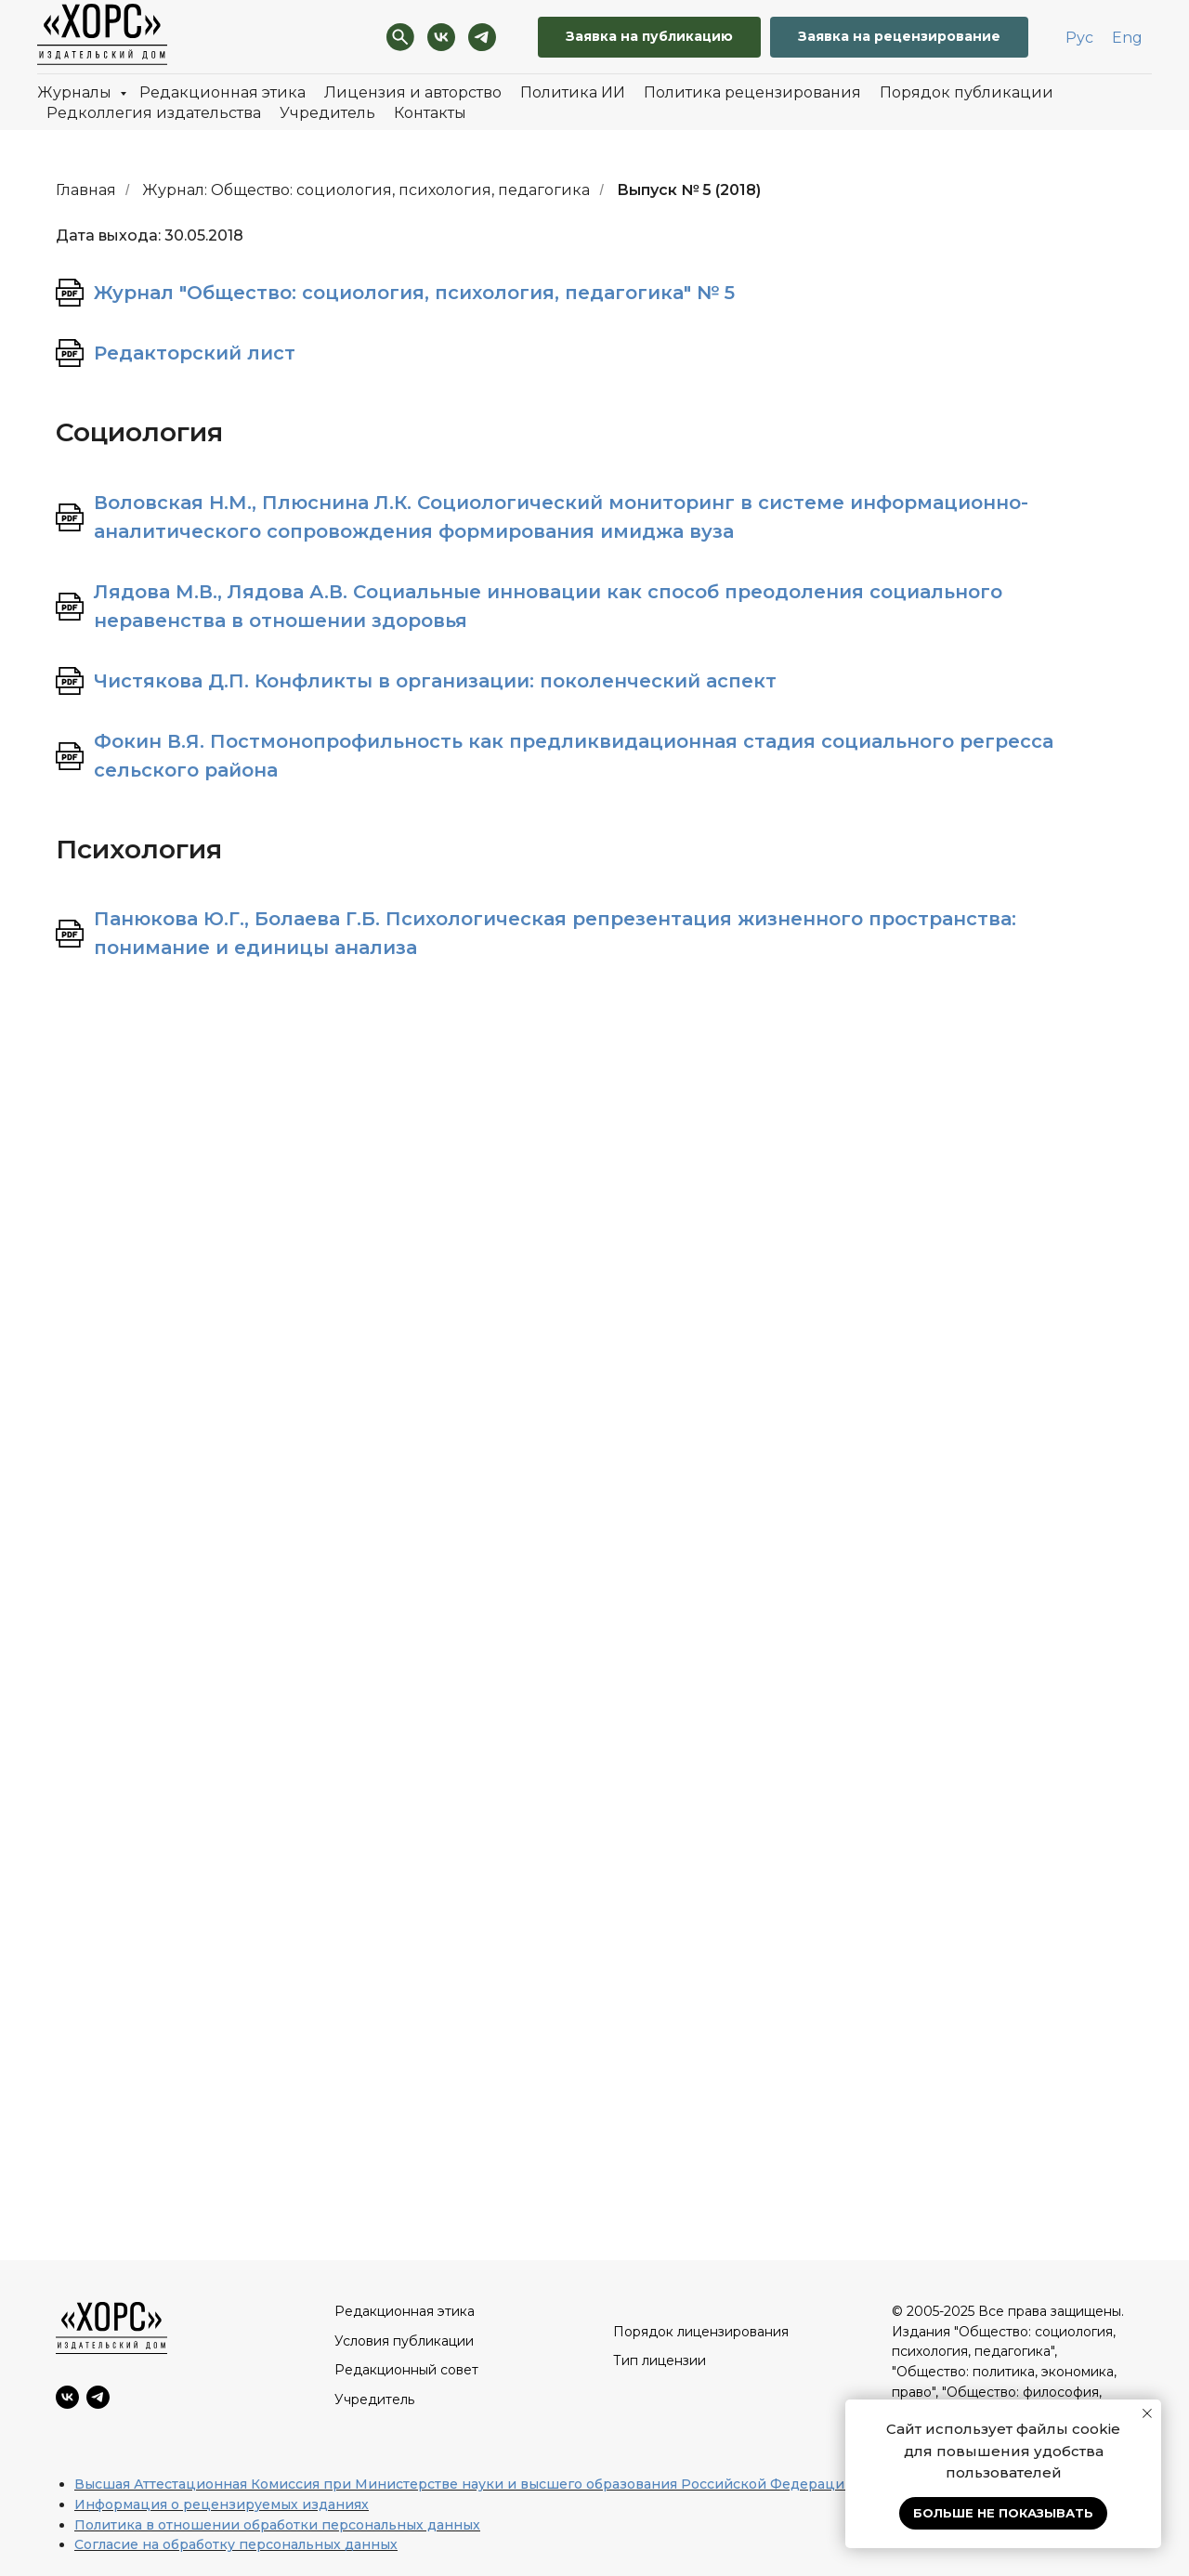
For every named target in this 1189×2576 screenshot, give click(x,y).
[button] (899, 38)
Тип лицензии (659, 2360)
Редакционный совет (406, 2369)
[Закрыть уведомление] (1147, 2413)
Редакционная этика (222, 92)
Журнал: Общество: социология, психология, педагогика (366, 190)
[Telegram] (482, 37)
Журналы (76, 92)
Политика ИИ (572, 92)
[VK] (441, 37)
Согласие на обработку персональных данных (236, 2544)
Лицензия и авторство (413, 92)
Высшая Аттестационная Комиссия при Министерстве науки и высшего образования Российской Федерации (464, 2484)
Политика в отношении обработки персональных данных (277, 2525)
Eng (1127, 37)
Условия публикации (404, 2341)
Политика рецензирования (752, 92)
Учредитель (327, 113)
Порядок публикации (966, 92)
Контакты (430, 113)
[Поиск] (400, 37)
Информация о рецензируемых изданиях (221, 2504)
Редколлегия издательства (153, 113)
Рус (1079, 37)
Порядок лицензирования (701, 2331)
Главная (86, 190)
